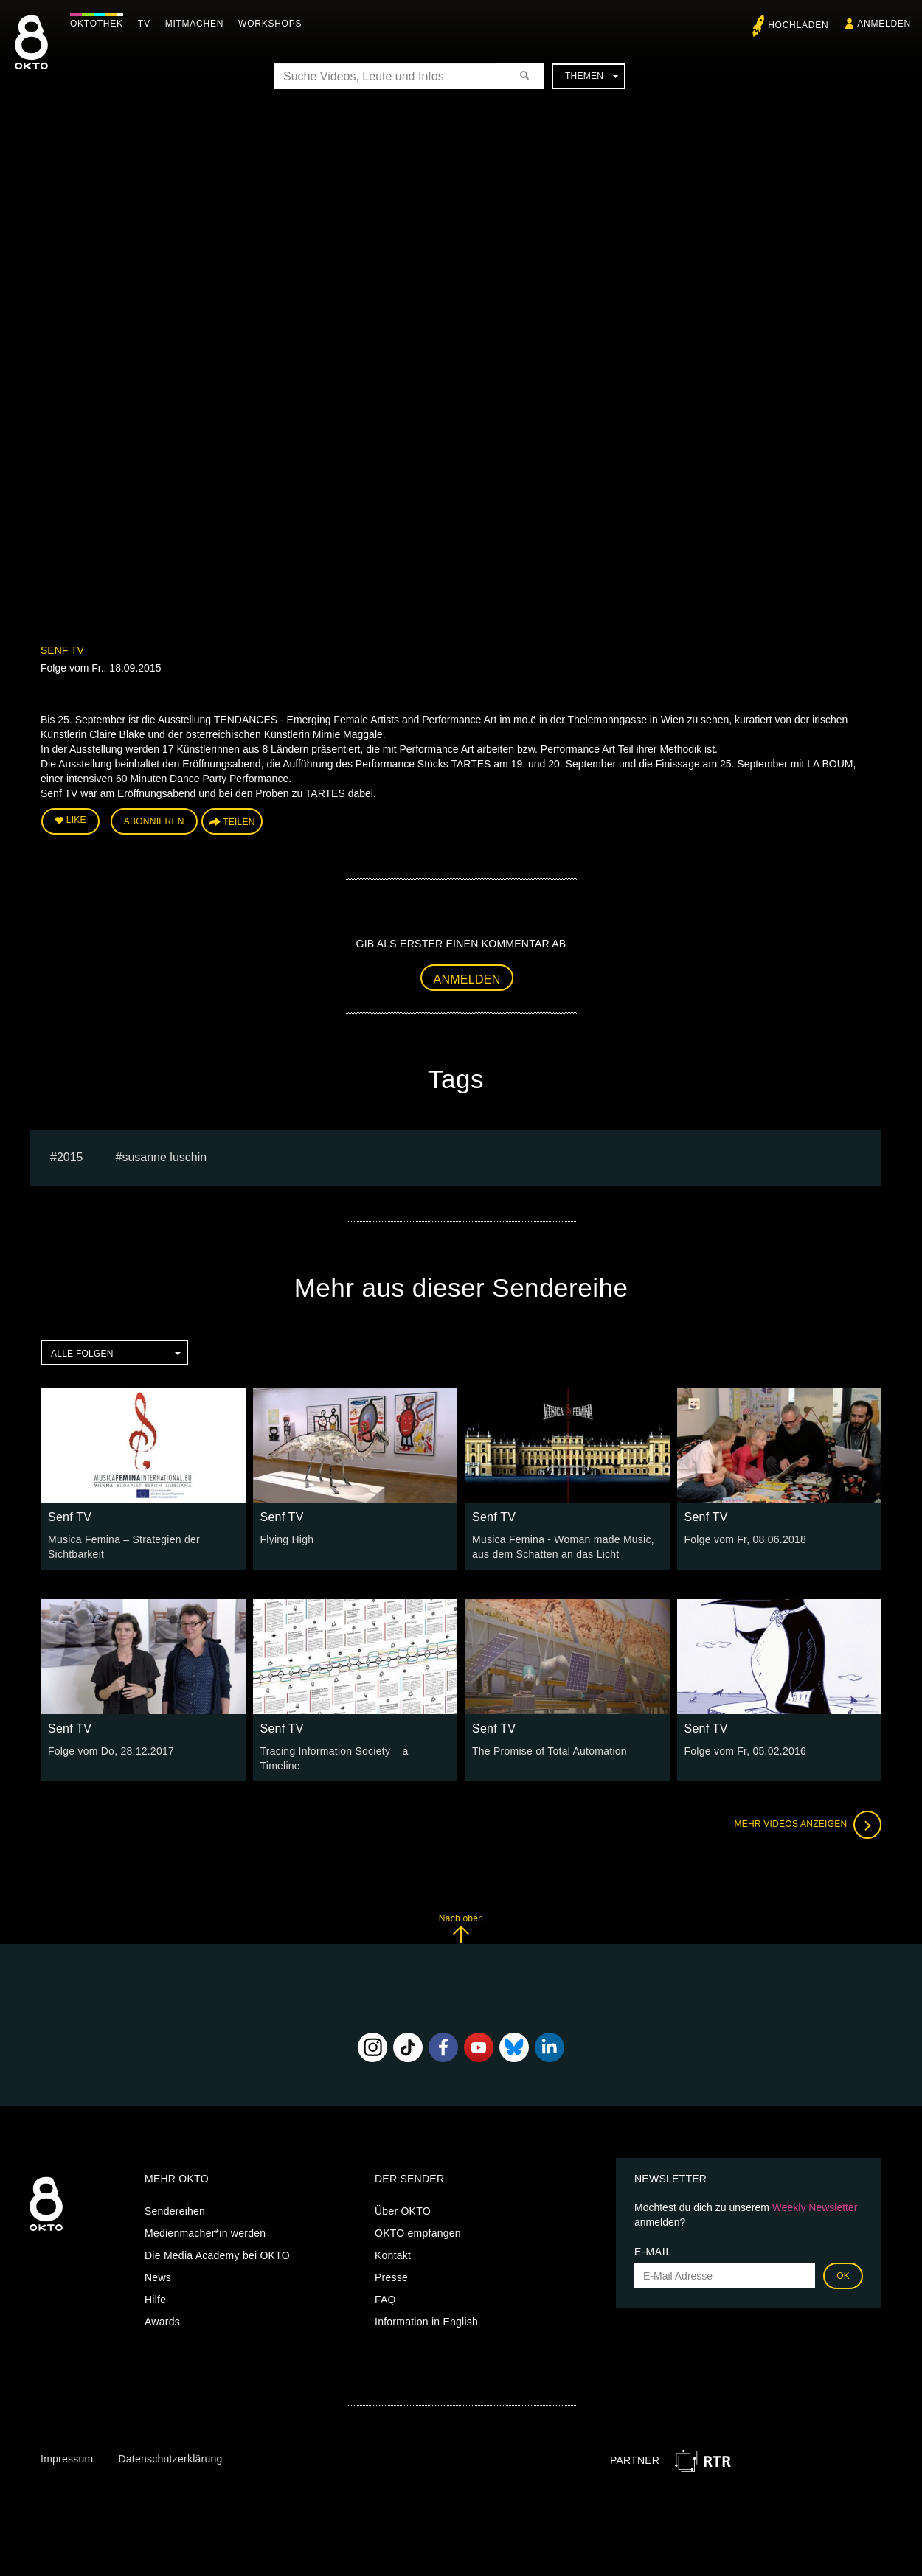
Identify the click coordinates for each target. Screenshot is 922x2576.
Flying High (287, 1539)
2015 (70, 1157)
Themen (591, 76)
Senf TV (62, 650)
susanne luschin (164, 1157)
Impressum (67, 2459)
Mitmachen (194, 23)
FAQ (385, 2299)
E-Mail (653, 2252)
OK (843, 2276)
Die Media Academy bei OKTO (217, 2255)
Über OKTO (403, 2211)
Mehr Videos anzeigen (807, 1825)
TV (144, 23)
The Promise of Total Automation (549, 1751)
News (158, 2277)
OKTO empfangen (418, 2233)
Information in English (426, 2322)
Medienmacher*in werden (205, 2233)
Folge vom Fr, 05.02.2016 (745, 1751)
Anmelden (467, 979)
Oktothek (96, 23)
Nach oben (461, 1928)
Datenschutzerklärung (170, 2459)
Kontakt (393, 2255)
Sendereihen (175, 2211)
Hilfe (155, 2299)
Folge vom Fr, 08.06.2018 (745, 1539)
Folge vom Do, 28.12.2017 (111, 1751)
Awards (162, 2322)
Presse (391, 2277)
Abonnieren (154, 821)
